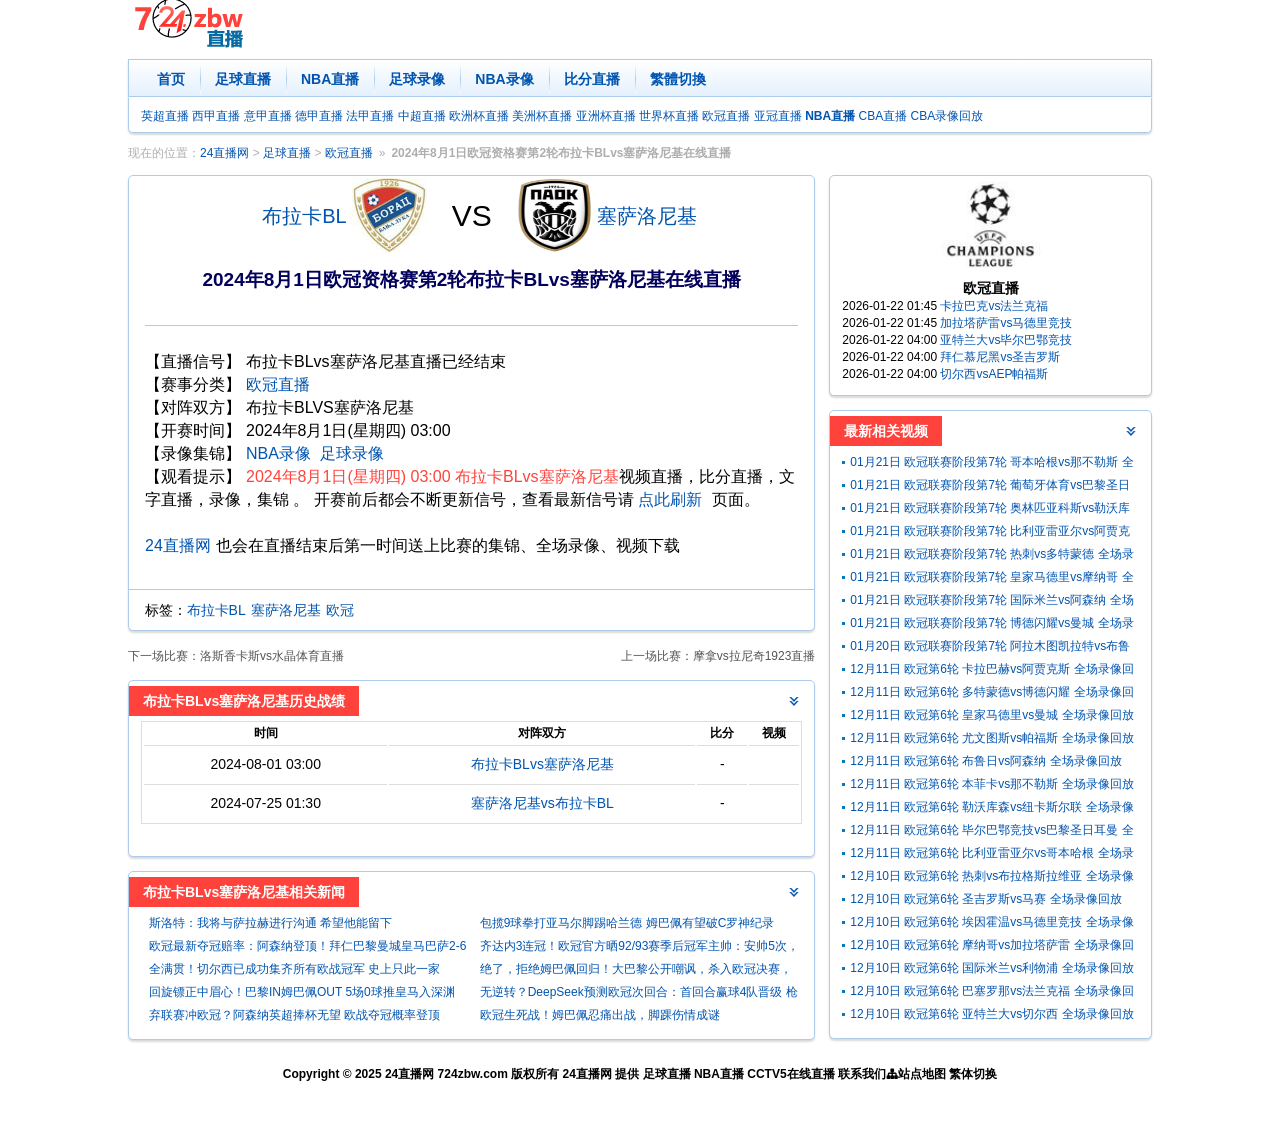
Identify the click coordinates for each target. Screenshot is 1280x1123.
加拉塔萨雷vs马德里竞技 (1006, 323)
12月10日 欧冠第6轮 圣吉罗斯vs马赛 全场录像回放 (985, 899)
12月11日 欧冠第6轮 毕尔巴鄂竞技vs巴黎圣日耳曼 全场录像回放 (991, 832)
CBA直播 (882, 116)
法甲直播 (370, 116)
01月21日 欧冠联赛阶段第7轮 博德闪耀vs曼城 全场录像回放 (991, 625)
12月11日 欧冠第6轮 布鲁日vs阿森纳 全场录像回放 (985, 761)
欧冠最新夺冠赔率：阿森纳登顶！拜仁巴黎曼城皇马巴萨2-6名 (307, 948)
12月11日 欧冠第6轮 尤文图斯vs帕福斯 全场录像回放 (991, 738)
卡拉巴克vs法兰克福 (994, 306)
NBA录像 (504, 79)
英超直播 (165, 116)
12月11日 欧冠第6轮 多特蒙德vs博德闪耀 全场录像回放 (991, 694)
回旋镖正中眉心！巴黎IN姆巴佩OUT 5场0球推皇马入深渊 (302, 992)
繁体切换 (973, 1074)
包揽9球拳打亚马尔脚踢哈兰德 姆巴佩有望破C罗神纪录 (627, 923)
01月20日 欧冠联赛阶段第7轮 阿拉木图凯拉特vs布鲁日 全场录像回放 (990, 648)
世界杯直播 (669, 116)
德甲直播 (319, 116)
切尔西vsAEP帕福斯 (994, 374)
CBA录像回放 (947, 116)
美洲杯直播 (542, 116)
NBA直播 (330, 79)
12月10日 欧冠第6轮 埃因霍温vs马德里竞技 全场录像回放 (991, 924)
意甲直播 (268, 116)
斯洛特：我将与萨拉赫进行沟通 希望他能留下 (270, 923)
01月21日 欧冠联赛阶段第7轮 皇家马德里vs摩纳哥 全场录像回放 (991, 579)
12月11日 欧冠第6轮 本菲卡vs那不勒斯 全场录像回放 (991, 784)
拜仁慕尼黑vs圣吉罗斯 (1000, 357)
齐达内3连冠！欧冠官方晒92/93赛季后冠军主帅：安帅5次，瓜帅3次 (639, 948)
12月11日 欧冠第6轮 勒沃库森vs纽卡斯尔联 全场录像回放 (991, 809)
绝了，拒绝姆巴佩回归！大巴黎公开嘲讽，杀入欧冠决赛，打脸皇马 (636, 971)
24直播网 (224, 153)
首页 (171, 79)
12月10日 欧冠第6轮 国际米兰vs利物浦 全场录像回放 (991, 968)
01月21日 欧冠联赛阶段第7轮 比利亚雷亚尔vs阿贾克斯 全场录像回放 (990, 533)
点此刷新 (670, 499)
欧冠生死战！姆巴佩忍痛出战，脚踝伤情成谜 (600, 1015)
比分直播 (592, 79)
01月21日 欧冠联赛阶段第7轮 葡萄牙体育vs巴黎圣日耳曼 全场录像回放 (990, 487)
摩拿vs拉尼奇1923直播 (754, 656)
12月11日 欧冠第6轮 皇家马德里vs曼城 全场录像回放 (991, 715)
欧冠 (340, 610)
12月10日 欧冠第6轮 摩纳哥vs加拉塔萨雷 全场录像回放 (991, 947)
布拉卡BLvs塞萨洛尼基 (542, 764)
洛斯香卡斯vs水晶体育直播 (272, 656)
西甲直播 (216, 116)
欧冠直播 (726, 116)
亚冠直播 (778, 116)
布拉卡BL (304, 216)
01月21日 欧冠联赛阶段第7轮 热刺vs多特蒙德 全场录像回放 (991, 556)
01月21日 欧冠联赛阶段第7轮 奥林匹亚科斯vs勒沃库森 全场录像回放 (990, 510)
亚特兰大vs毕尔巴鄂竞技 (1006, 340)
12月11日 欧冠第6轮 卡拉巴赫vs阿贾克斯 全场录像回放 (991, 671)
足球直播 (243, 79)
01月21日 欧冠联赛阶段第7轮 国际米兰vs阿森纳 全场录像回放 (991, 602)
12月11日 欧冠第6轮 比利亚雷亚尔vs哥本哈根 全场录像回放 (991, 855)
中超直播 (422, 116)
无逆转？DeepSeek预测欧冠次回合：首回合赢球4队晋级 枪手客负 (639, 994)
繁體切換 (678, 79)
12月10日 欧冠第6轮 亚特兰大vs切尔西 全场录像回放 (991, 1014)
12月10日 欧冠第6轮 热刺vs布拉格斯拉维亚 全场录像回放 (991, 878)
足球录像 (417, 79)
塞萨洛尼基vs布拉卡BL (542, 803)
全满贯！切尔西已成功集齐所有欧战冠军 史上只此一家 (294, 969)
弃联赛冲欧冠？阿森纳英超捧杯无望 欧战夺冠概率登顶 (294, 1015)
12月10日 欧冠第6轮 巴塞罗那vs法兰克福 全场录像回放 (991, 993)
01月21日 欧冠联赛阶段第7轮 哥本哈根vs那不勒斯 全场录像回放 (991, 464)
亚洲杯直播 (606, 116)
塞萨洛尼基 (647, 216)
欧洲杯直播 (479, 116)
